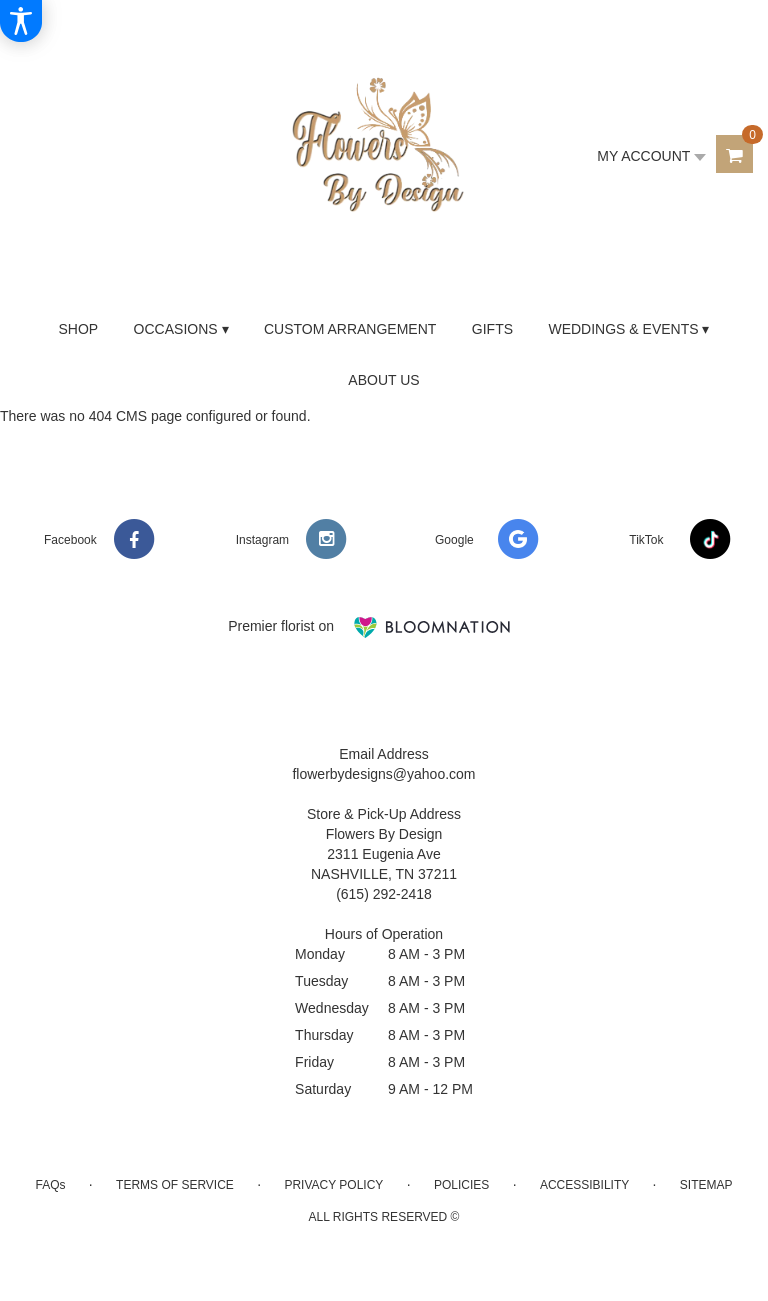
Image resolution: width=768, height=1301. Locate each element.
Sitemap (706, 1185)
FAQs (50, 1185)
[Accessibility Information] (21, 21)
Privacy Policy (333, 1185)
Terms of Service (175, 1185)
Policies (461, 1185)
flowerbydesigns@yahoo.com (383, 774)
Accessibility (584, 1185)
